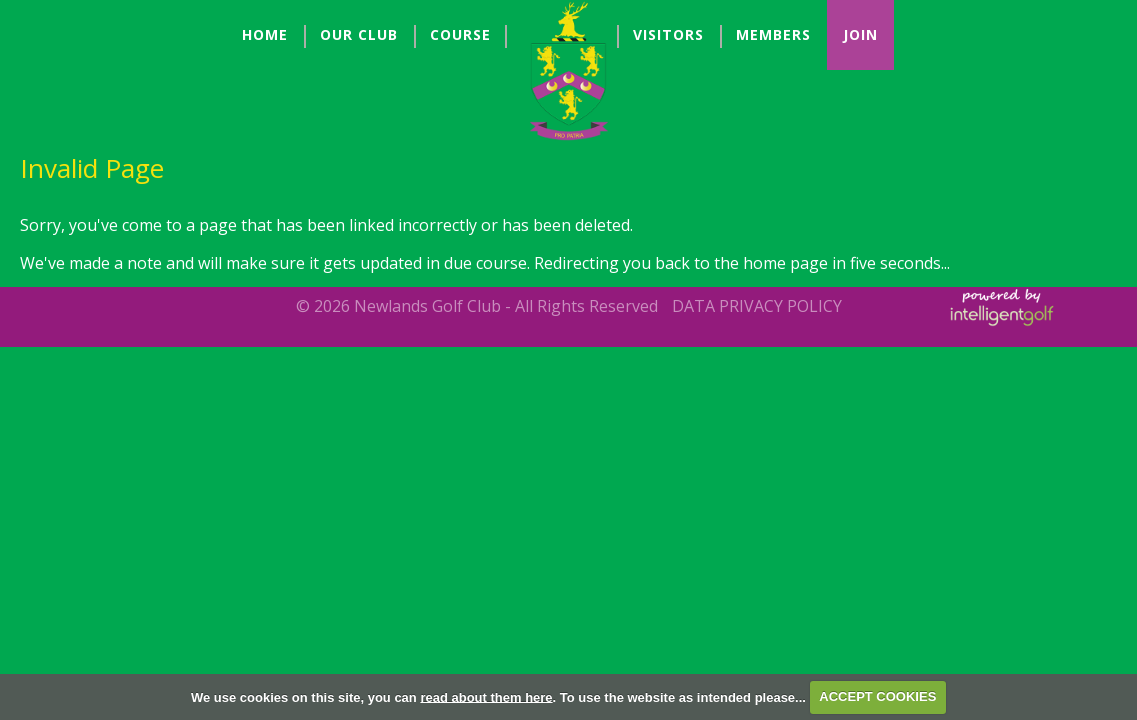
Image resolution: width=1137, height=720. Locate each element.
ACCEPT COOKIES (877, 696)
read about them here (486, 696)
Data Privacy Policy (757, 306)
